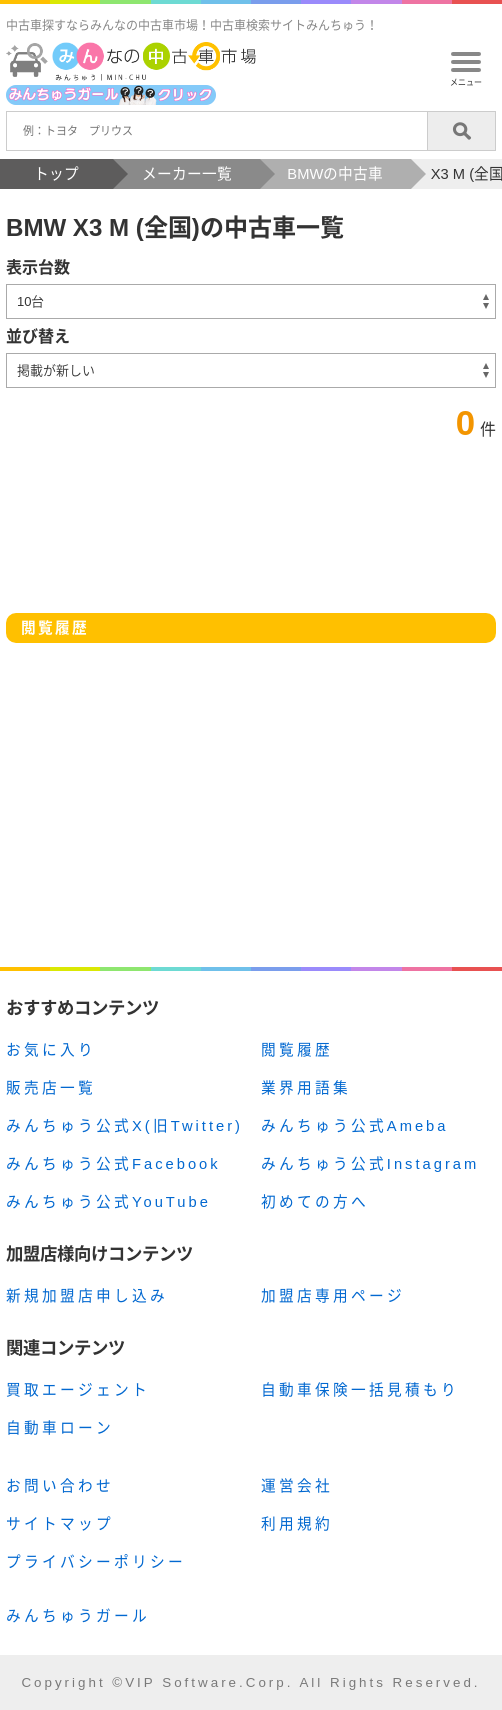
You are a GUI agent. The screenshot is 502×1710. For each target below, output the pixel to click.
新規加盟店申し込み (87, 1296)
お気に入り (51, 1050)
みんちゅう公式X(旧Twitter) (124, 1126)
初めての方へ (315, 1202)
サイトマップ (60, 1524)
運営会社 (297, 1486)
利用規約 (297, 1524)
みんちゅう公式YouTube (108, 1202)
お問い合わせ (60, 1486)
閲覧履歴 (297, 1050)
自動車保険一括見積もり (360, 1390)
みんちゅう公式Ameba (355, 1126)
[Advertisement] (251, 823)
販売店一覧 (51, 1088)
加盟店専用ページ (333, 1296)
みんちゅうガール (78, 1616)
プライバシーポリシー (96, 1562)
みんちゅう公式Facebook (113, 1164)
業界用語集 (306, 1088)
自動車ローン (60, 1428)
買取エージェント (78, 1390)
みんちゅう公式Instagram (370, 1164)
